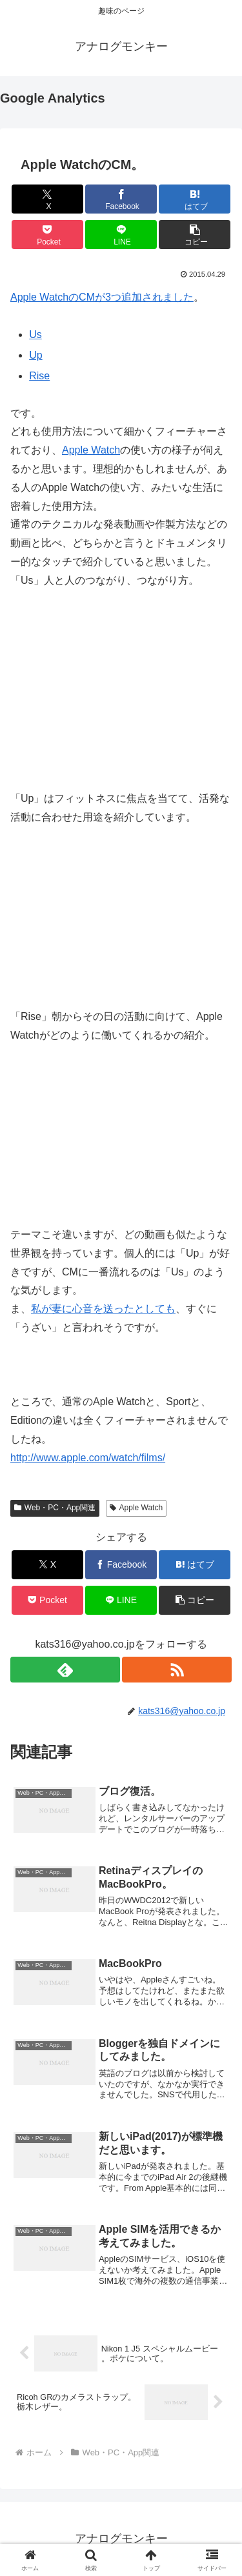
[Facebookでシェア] (121, 199)
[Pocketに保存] (47, 234)
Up (35, 355)
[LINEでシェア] (121, 234)
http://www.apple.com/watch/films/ (87, 1457)
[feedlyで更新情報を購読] (65, 1669)
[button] (194, 234)
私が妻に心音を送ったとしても (103, 1308)
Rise (39, 375)
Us (35, 334)
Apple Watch (91, 449)
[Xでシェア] (47, 199)
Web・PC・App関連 (55, 1507)
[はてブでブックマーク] (194, 199)
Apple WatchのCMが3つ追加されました (102, 297)
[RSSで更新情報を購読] (177, 1669)
